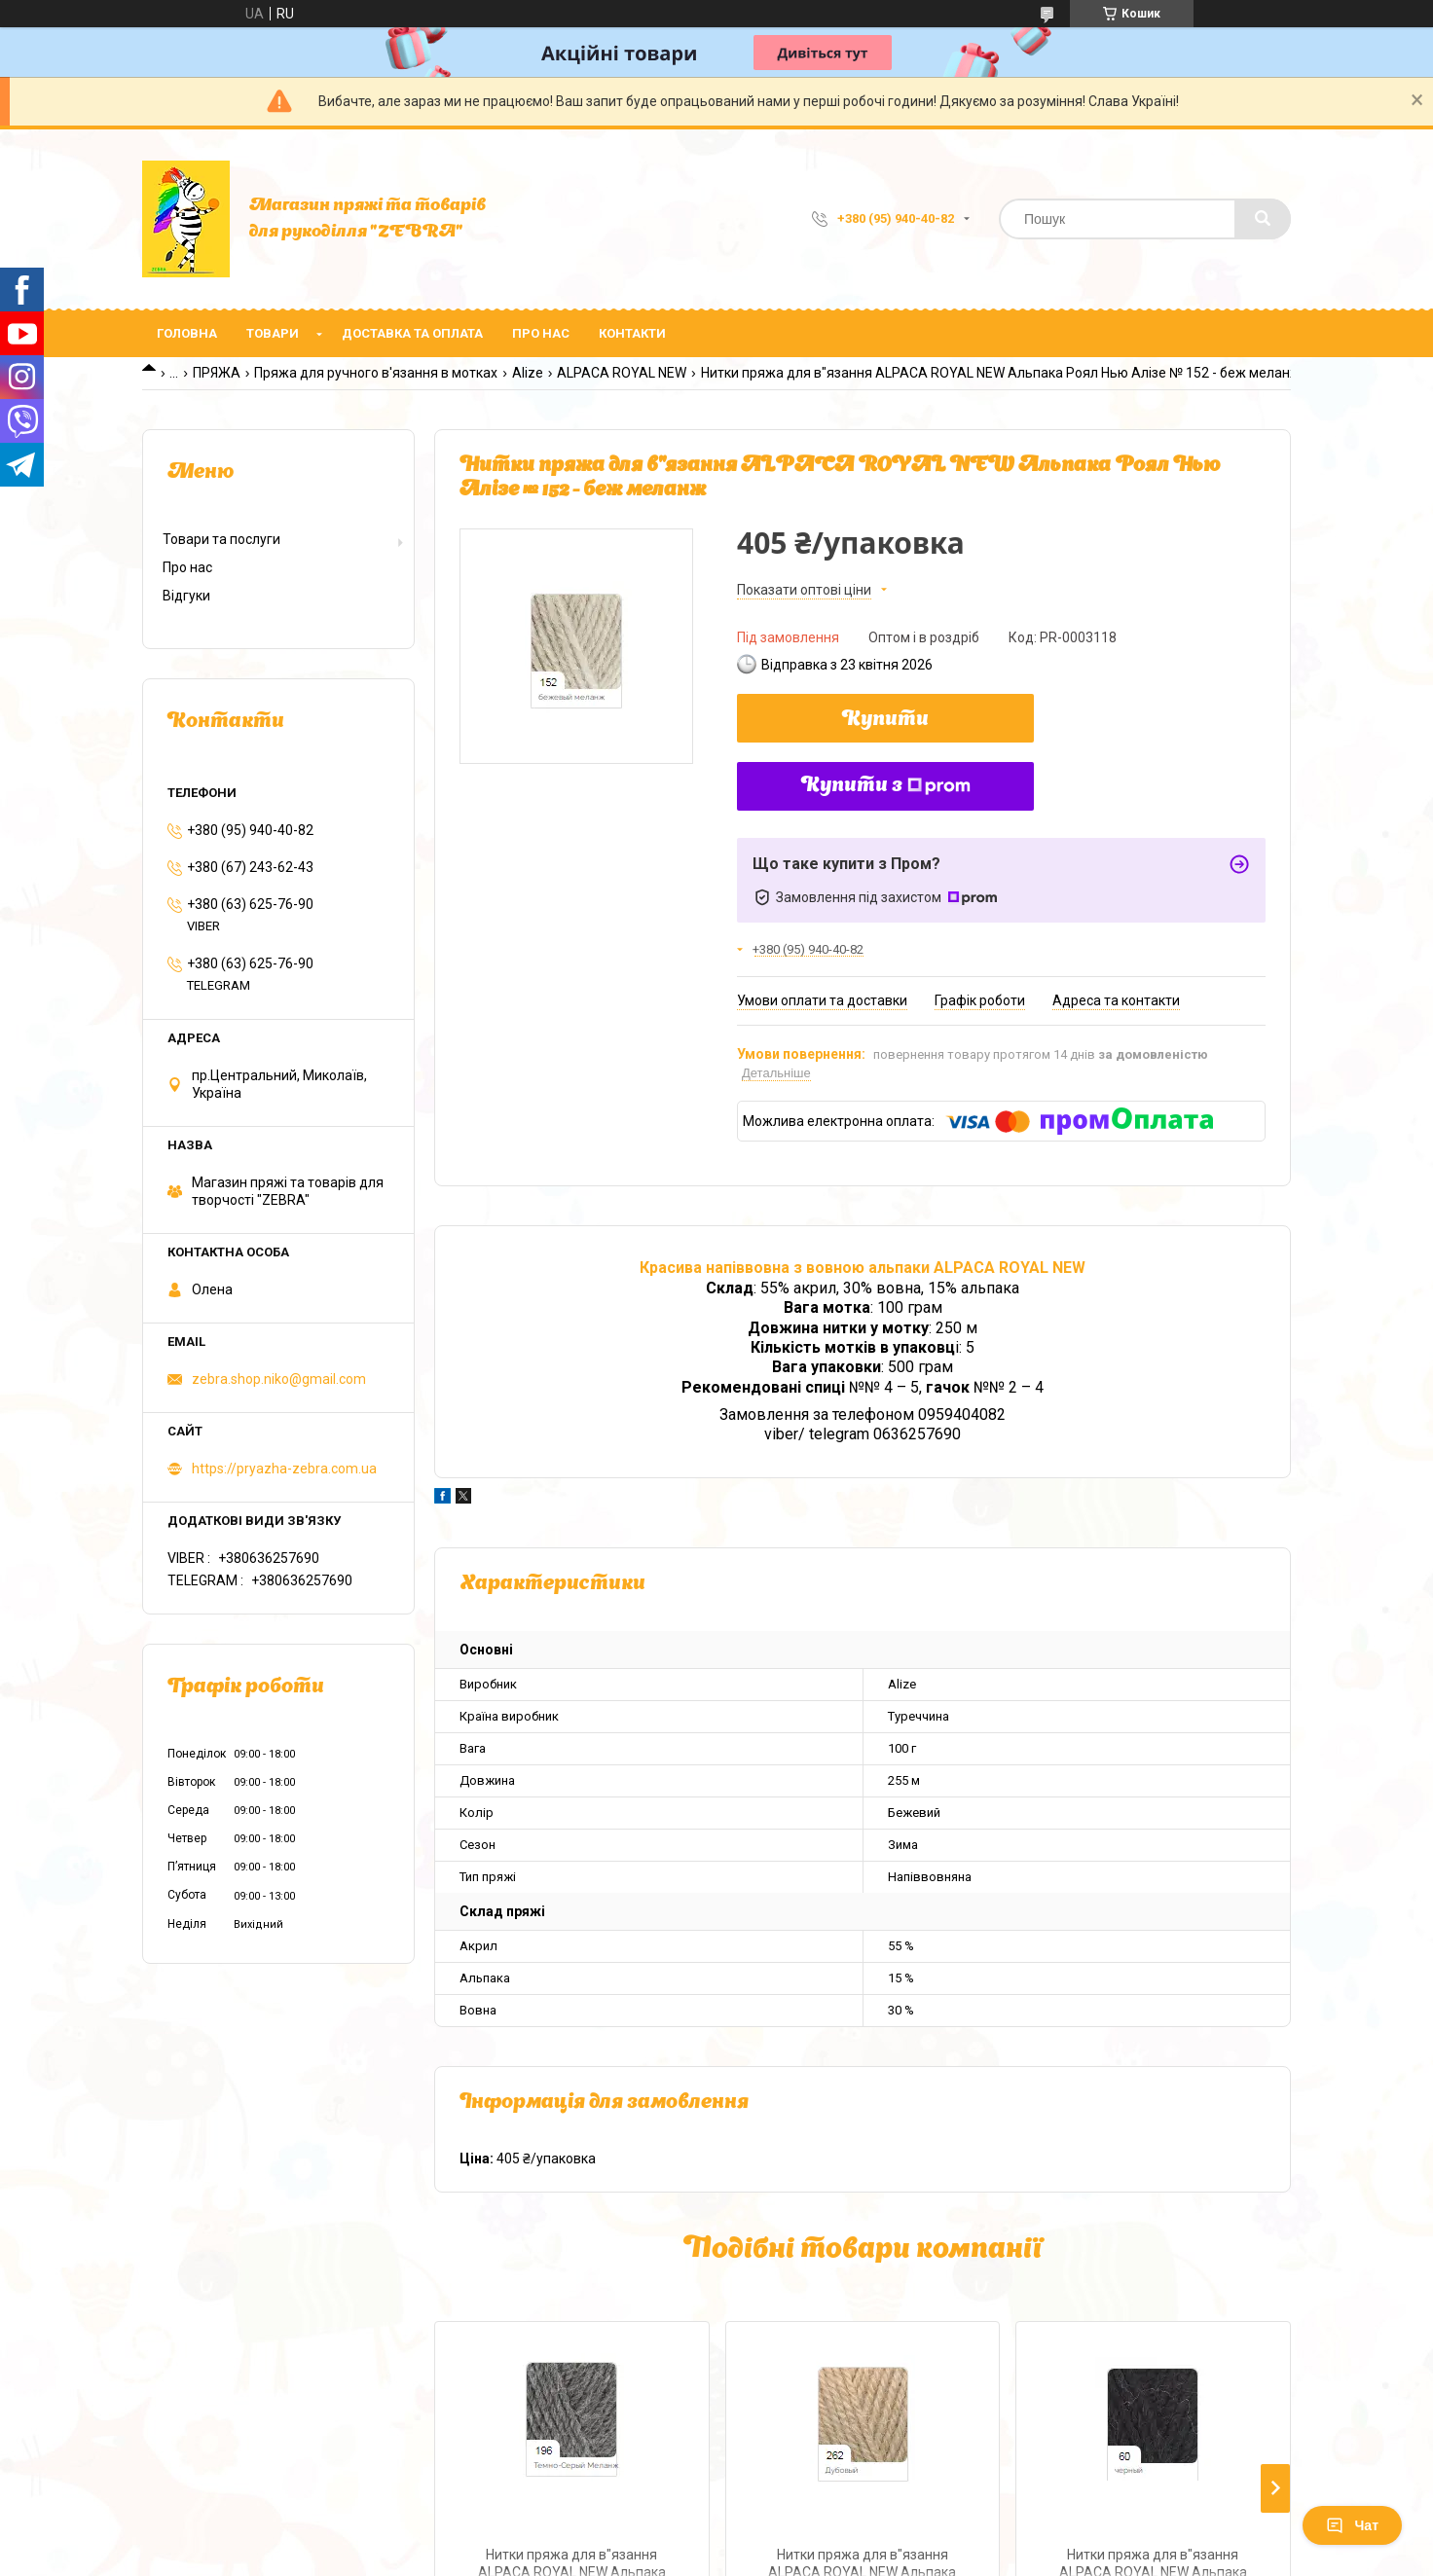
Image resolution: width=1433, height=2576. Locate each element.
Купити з (886, 786)
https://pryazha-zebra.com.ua (284, 1468)
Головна (187, 333)
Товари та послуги (221, 539)
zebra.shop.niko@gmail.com (279, 1379)
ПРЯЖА (216, 373)
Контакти (632, 333)
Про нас (541, 333)
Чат (1352, 2525)
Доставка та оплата (412, 333)
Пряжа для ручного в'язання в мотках (375, 373)
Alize (527, 373)
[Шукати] (1262, 219)
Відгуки (186, 595)
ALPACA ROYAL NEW (621, 373)
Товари (272, 333)
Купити (885, 720)
